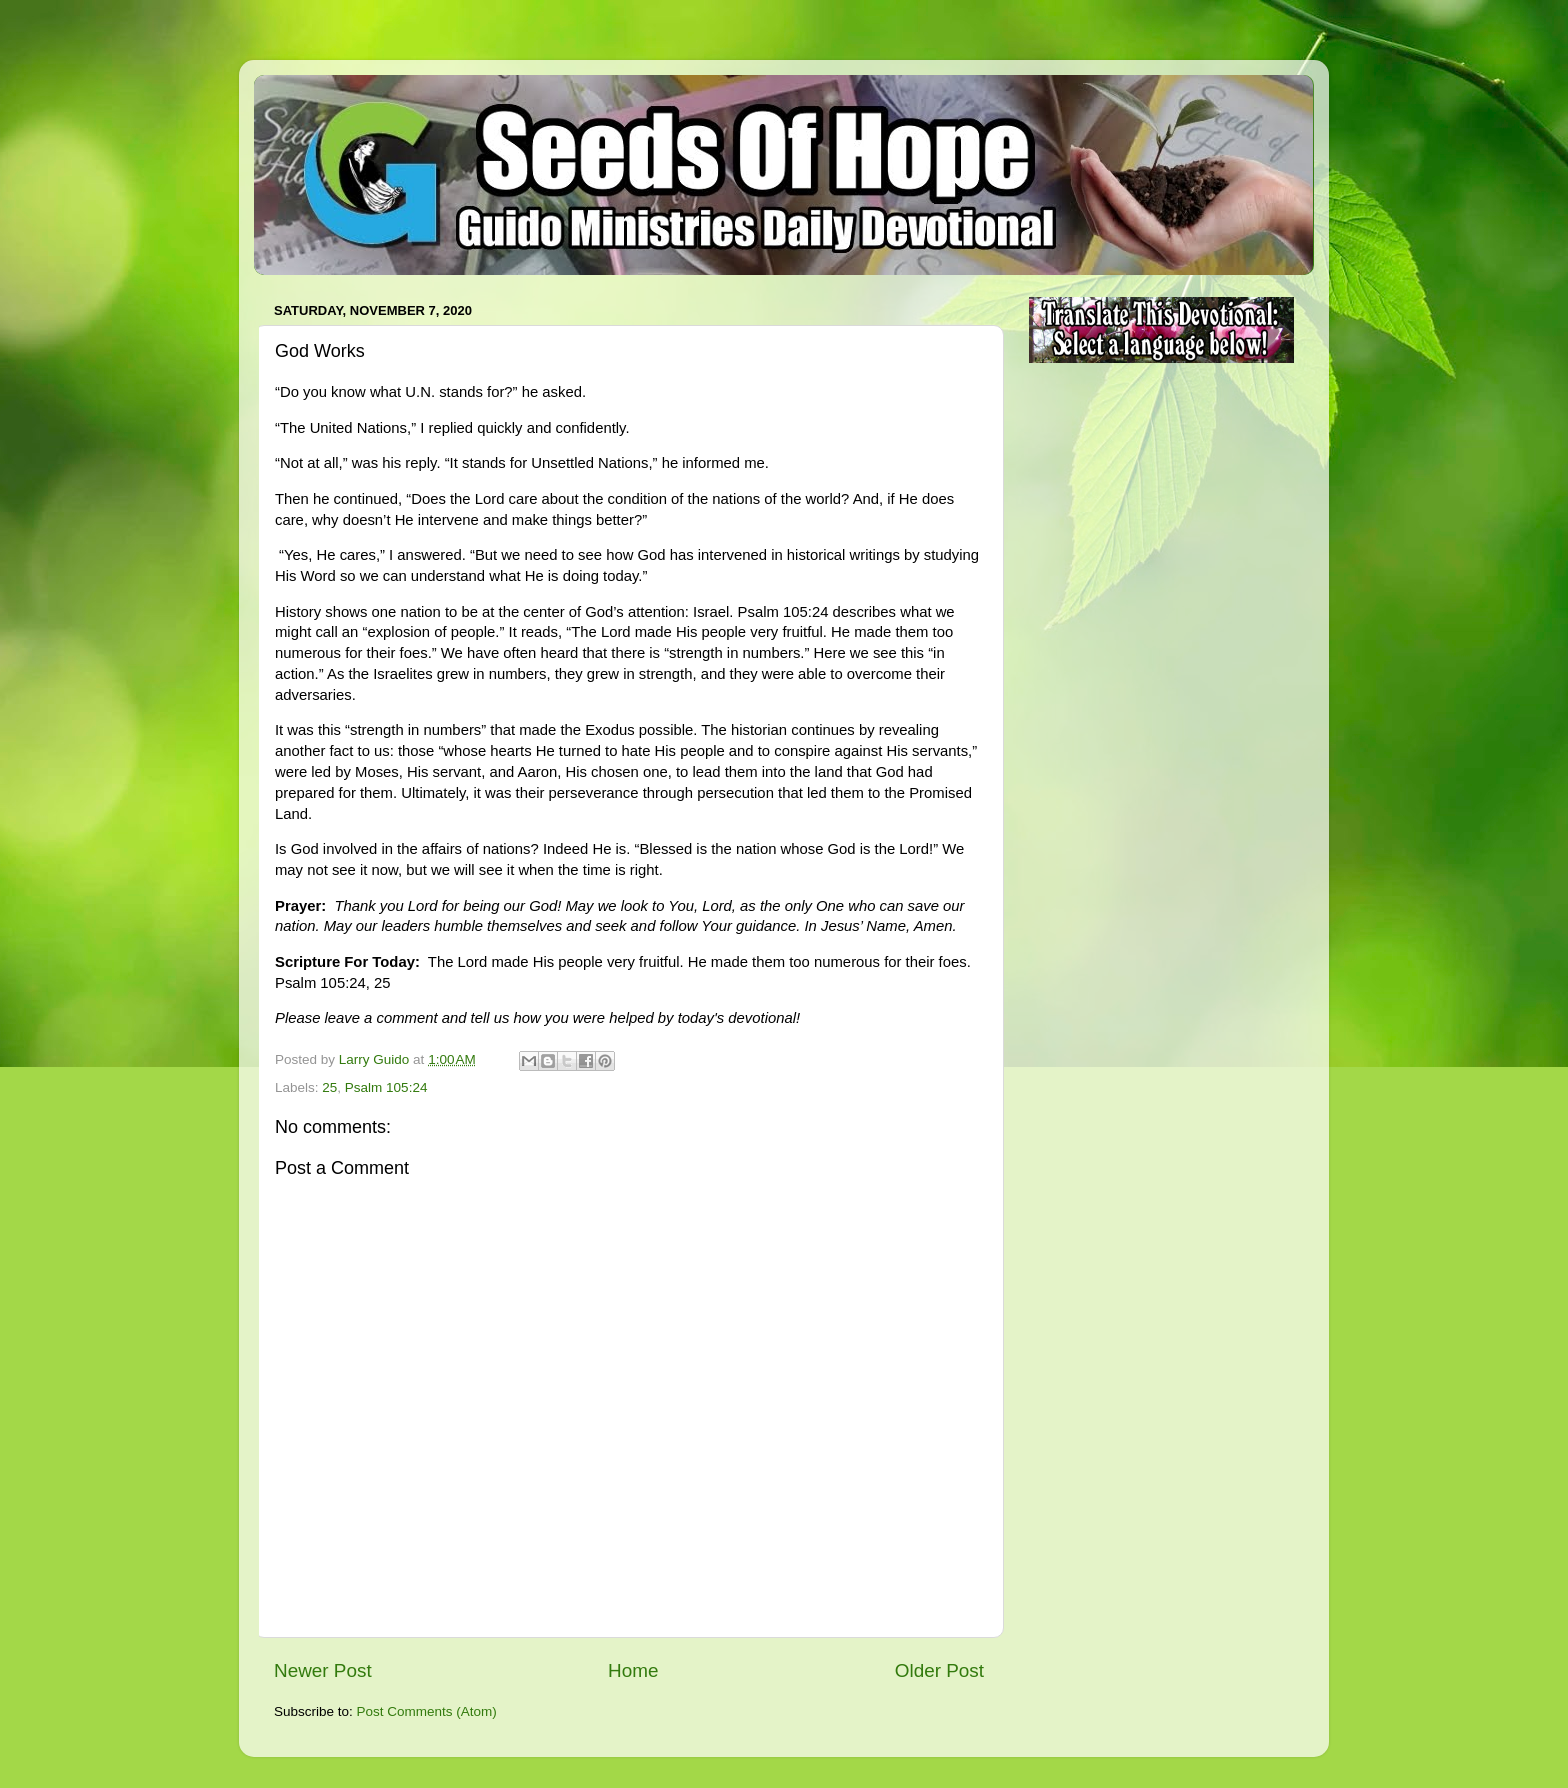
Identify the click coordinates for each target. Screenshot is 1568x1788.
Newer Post (323, 1670)
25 (329, 1087)
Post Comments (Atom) (427, 1711)
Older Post (939, 1670)
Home (633, 1670)
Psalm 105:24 (386, 1087)
